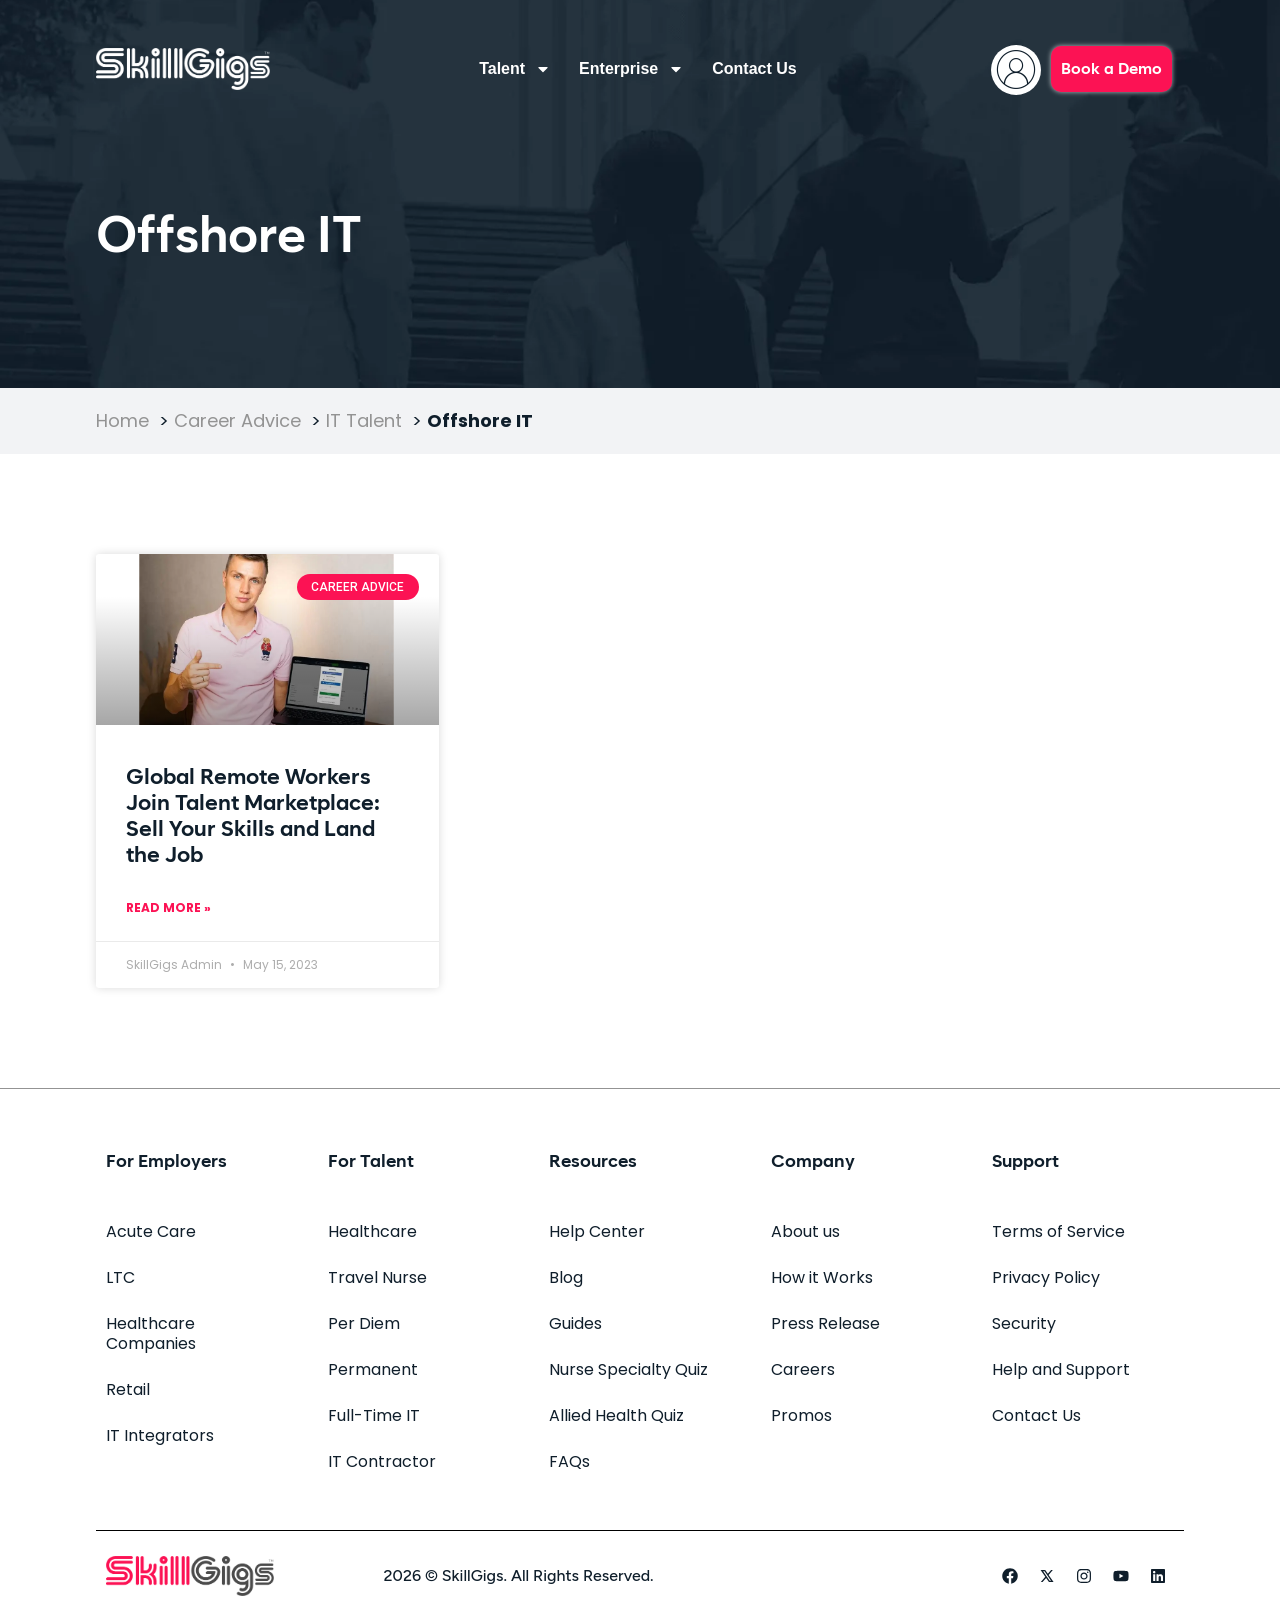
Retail (128, 1389)
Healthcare (372, 1231)
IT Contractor (382, 1461)
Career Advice (237, 420)
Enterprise (631, 69)
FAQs (569, 1461)
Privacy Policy (1046, 1277)
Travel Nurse (377, 1277)
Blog (566, 1277)
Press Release (825, 1323)
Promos (801, 1415)
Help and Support (1061, 1369)
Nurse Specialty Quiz (628, 1369)
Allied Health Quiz (616, 1415)
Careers (803, 1369)
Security (1024, 1323)
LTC (120, 1277)
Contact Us (754, 68)
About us (805, 1231)
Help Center (597, 1231)
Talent (515, 69)
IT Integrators (160, 1435)
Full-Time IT (374, 1415)
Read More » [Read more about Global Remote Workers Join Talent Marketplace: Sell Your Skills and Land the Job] (168, 907)
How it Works (822, 1277)
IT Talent (364, 420)
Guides (575, 1323)
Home (122, 420)
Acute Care (151, 1231)
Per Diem (364, 1323)
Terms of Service (1058, 1231)
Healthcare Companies (151, 1333)
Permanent (373, 1369)
